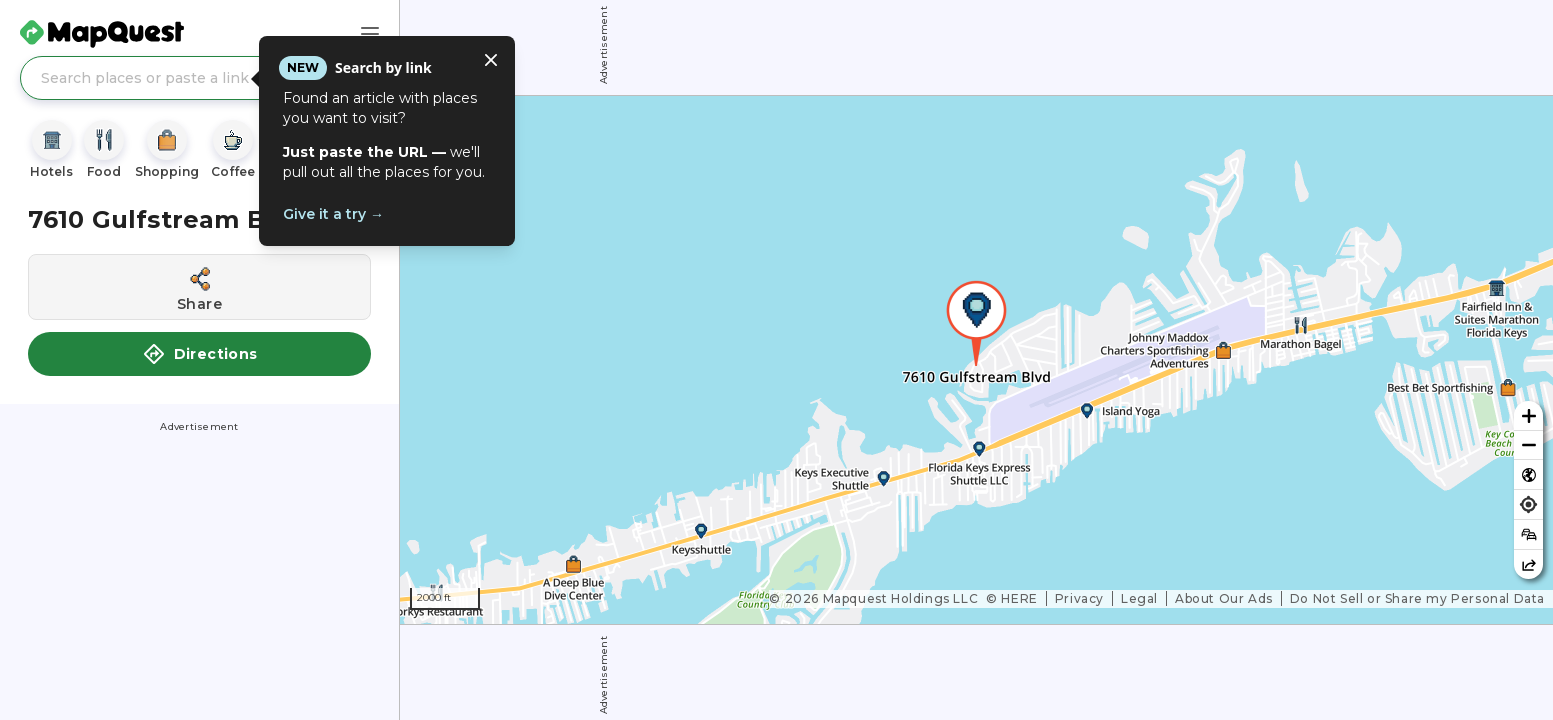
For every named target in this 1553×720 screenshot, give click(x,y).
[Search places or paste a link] (199, 78)
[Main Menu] (370, 34)
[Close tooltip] (491, 60)
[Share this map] (1528, 564)
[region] (976, 360)
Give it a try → (333, 214)
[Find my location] (1528, 504)
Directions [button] (200, 354)
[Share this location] (199, 287)
